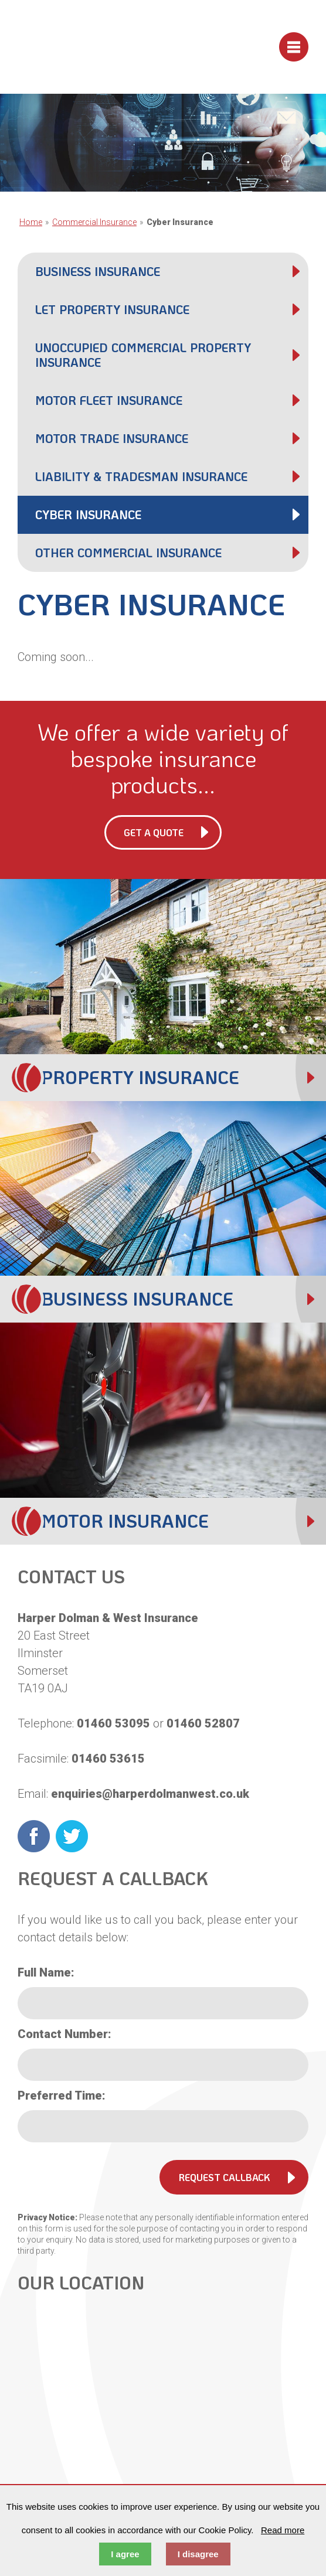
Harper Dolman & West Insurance (103, 47)
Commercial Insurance (94, 222)
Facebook (34, 1836)
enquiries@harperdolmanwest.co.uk (150, 1794)
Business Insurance (97, 271)
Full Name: (46, 1972)
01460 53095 (113, 1723)
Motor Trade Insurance (111, 438)
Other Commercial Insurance (128, 552)
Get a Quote (154, 832)
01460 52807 (203, 1723)
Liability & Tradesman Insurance (141, 476)
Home (30, 222)
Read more (282, 2530)
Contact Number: (64, 2034)
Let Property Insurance (112, 309)
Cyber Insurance (88, 514)
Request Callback (224, 2177)
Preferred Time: (62, 2095)
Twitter (72, 1836)
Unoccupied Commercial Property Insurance (143, 355)
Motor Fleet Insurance (108, 400)
